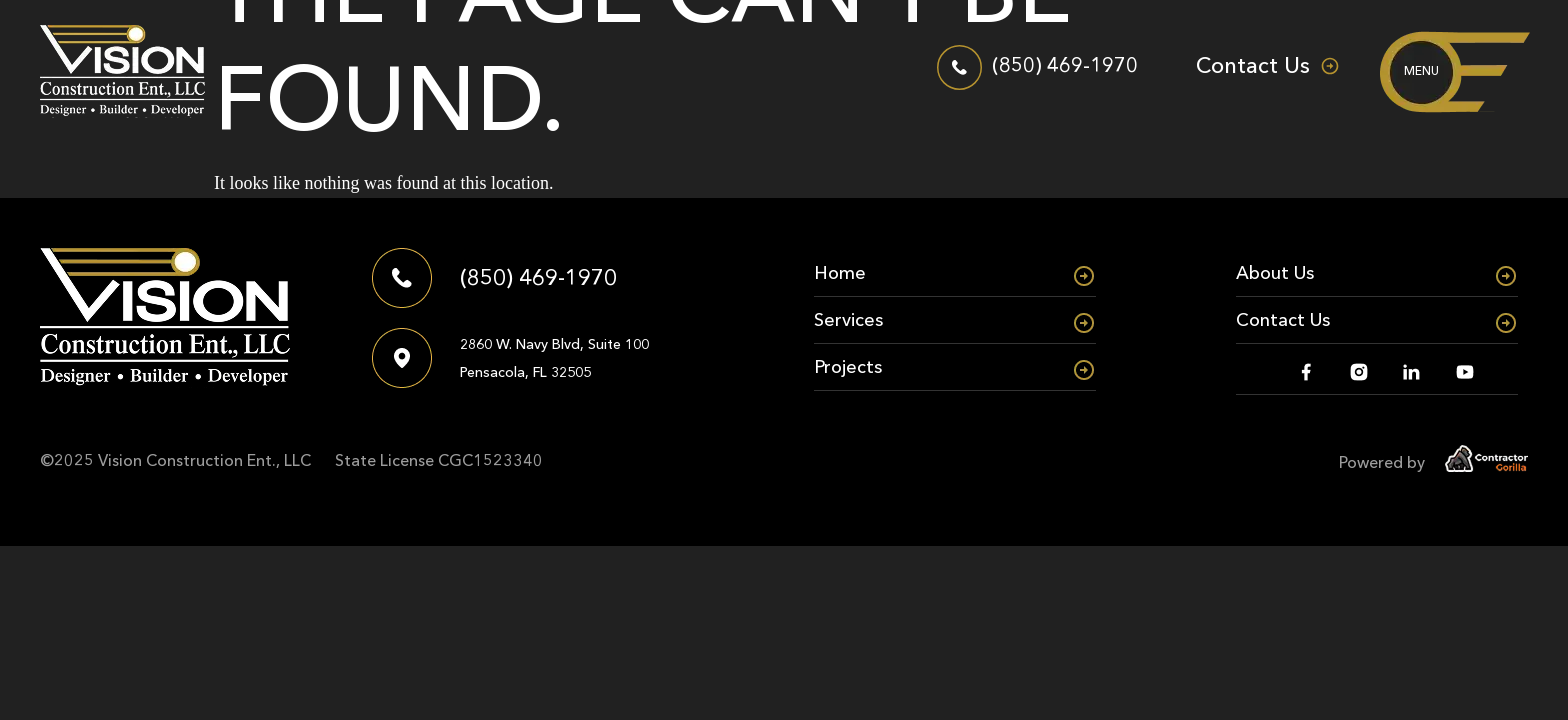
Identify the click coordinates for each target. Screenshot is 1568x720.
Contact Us (1283, 320)
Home (840, 273)
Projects (848, 367)
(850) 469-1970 (538, 277)
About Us (1275, 273)
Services (848, 320)
